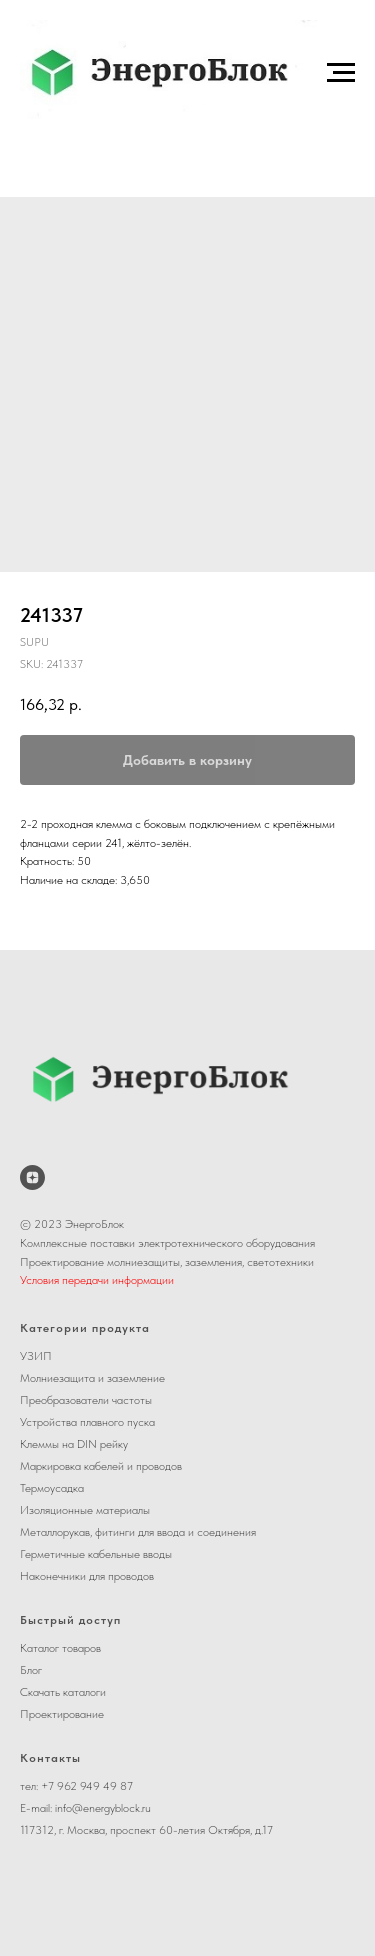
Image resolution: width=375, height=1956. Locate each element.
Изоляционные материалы (85, 1510)
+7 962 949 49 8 (84, 1786)
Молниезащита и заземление (92, 1378)
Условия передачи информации (97, 1280)
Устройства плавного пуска (87, 1422)
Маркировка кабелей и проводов (101, 1466)
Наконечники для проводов (87, 1576)
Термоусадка (52, 1488)
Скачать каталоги (63, 1692)
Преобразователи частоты (86, 1400)
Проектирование (62, 1714)
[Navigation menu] (341, 73)
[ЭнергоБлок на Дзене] (32, 1177)
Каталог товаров (60, 1648)
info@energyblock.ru (103, 1808)
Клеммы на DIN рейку (74, 1444)
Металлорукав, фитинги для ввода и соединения (138, 1532)
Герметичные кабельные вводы (96, 1554)
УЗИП (36, 1356)
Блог (31, 1670)
